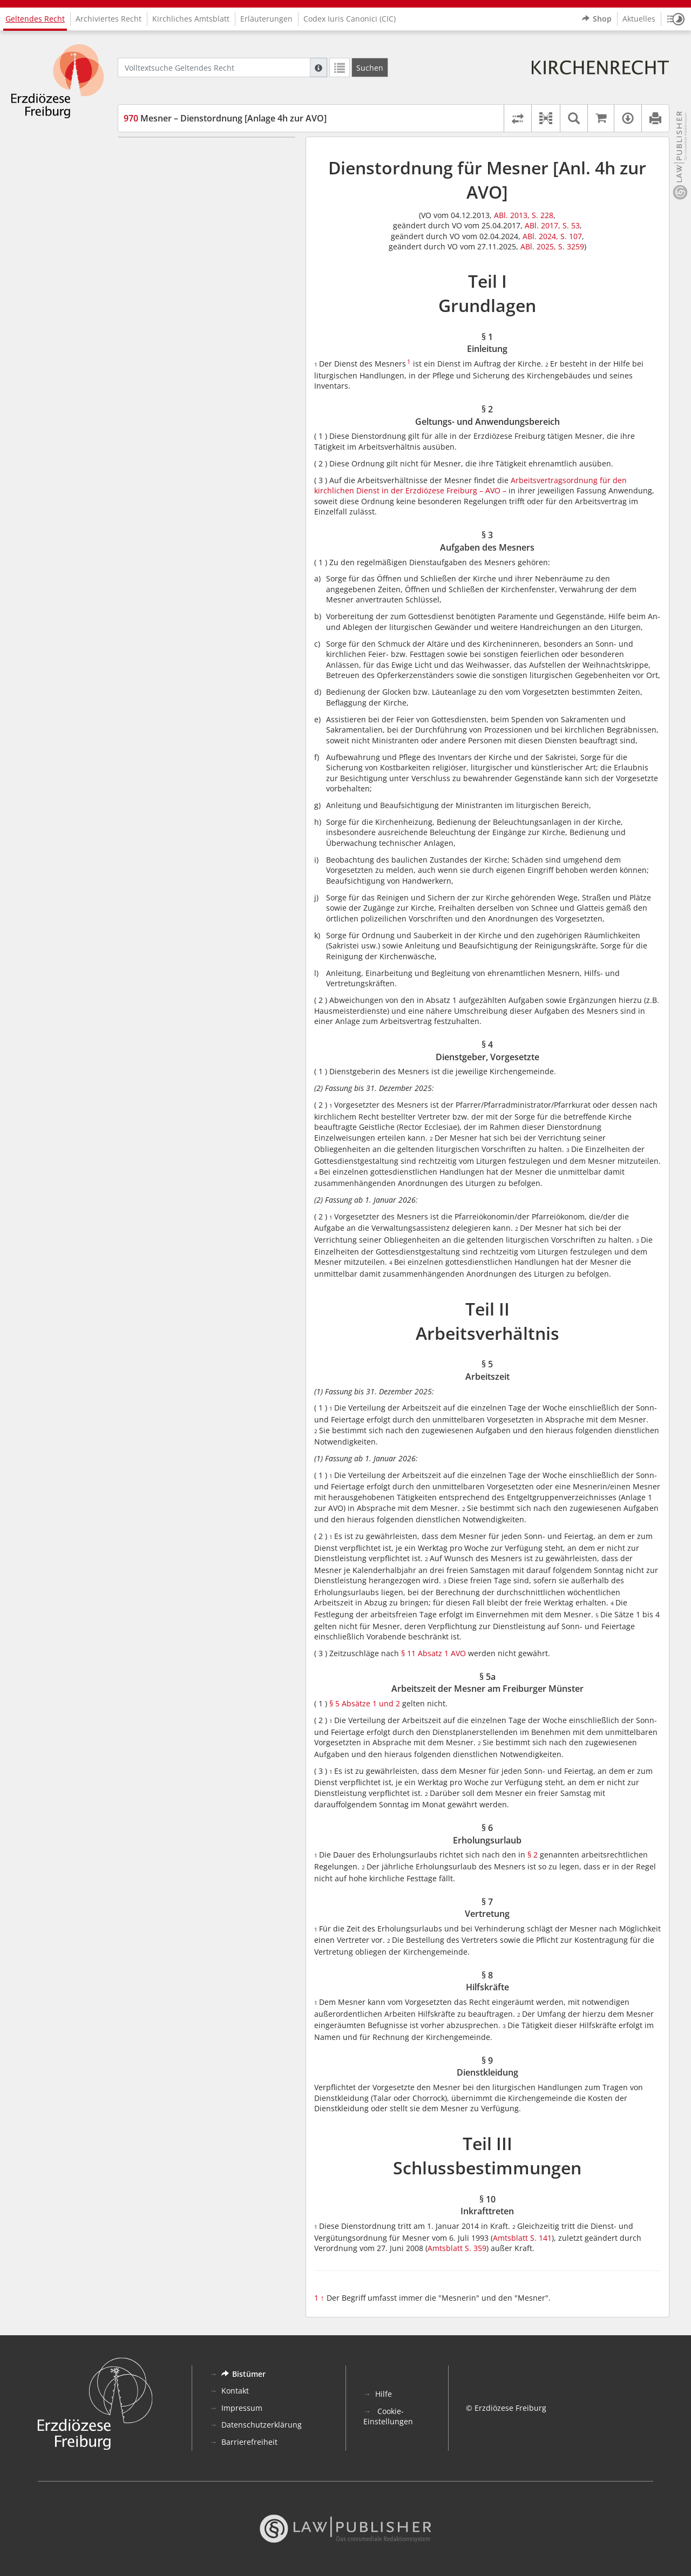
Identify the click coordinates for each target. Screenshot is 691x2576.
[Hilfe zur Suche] (318, 67)
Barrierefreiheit (249, 2442)
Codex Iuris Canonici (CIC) (349, 18)
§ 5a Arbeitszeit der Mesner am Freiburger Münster (200, 270)
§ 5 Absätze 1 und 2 (364, 1703)
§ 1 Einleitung (168, 169)
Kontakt (235, 2390)
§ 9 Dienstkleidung (177, 339)
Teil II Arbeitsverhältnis (168, 233)
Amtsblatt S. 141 (522, 2238)
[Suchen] (369, 67)
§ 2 (532, 1854)
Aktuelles (638, 18)
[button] (676, 19)
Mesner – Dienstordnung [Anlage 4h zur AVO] (225, 118)
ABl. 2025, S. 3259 (552, 246)
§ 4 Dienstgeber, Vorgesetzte (195, 217)
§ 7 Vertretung (169, 307)
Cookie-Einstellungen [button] (388, 2416)
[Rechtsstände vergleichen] (517, 118)
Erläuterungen (266, 18)
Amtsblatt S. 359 (457, 2248)
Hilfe (383, 2394)
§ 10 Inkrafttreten (175, 371)
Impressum (241, 2408)
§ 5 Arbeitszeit (169, 249)
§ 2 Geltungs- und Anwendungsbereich (214, 185)
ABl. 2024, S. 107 (552, 236)
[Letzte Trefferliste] (339, 67)
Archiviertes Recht (108, 18)
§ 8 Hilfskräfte (168, 323)
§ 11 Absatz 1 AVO (433, 1653)
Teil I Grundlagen (157, 153)
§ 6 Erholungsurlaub (180, 291)
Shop (597, 18)
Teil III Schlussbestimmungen (179, 355)
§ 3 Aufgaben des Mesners (192, 201)
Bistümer (243, 2374)
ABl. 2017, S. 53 (552, 225)
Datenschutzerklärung (261, 2424)
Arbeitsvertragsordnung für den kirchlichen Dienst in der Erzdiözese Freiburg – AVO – (470, 485)
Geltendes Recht (35, 18)
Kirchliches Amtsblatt (190, 18)
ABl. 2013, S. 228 (523, 215)
